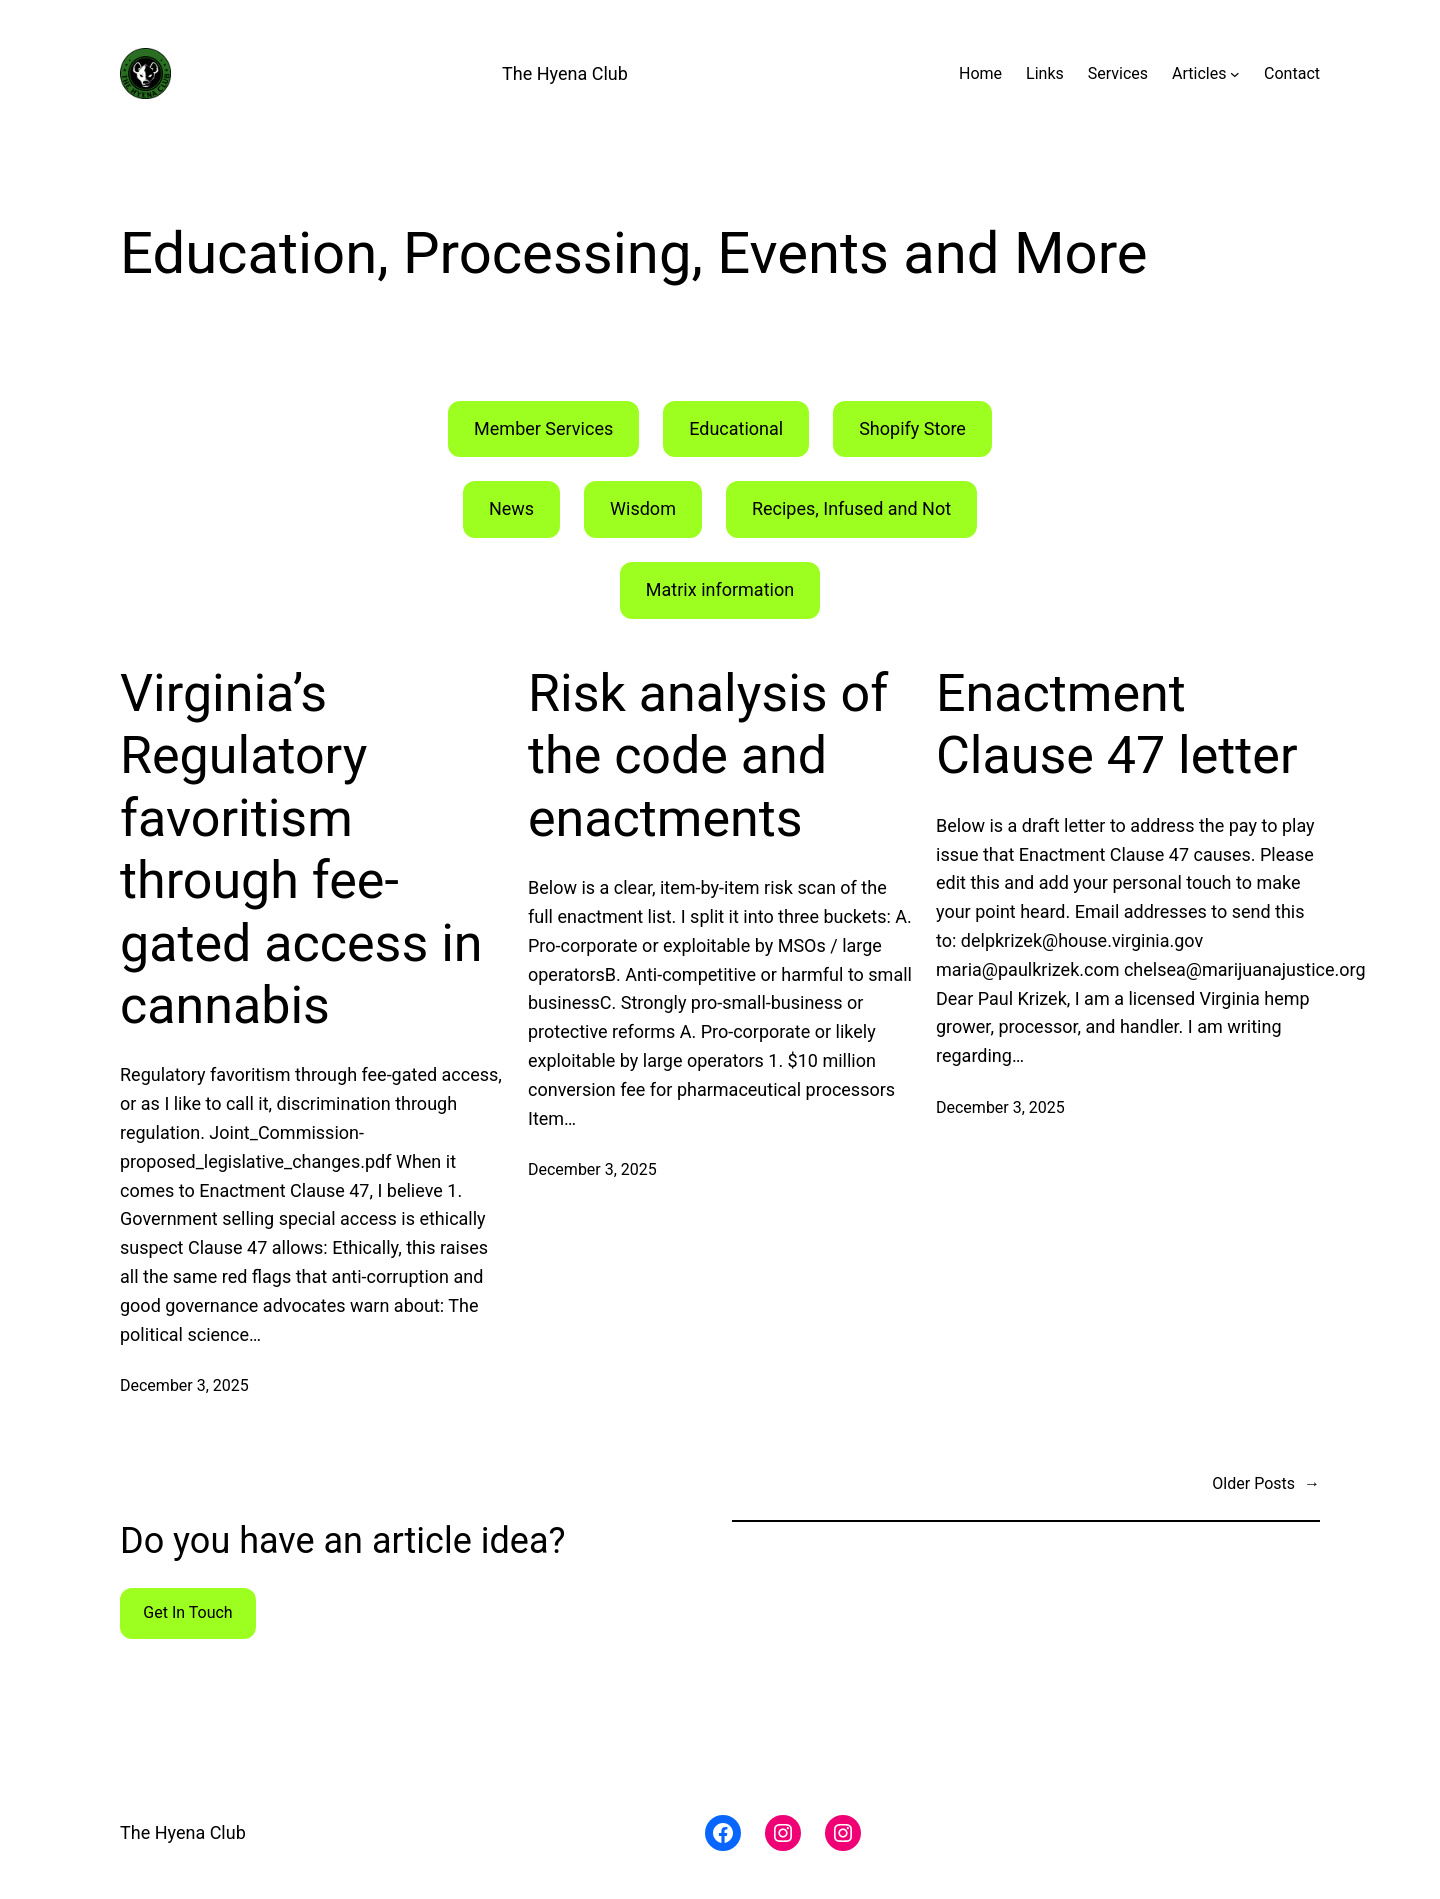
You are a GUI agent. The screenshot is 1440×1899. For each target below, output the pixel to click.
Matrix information (720, 589)
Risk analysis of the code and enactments (708, 756)
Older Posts (1266, 1484)
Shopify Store (912, 428)
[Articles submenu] (1235, 74)
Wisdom (643, 508)
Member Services (543, 428)
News (511, 508)
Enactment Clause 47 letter (1117, 724)
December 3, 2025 (184, 1385)
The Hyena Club (565, 73)
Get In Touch (187, 1612)
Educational (736, 428)
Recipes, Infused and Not (851, 508)
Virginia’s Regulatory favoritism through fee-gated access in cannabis (301, 849)
